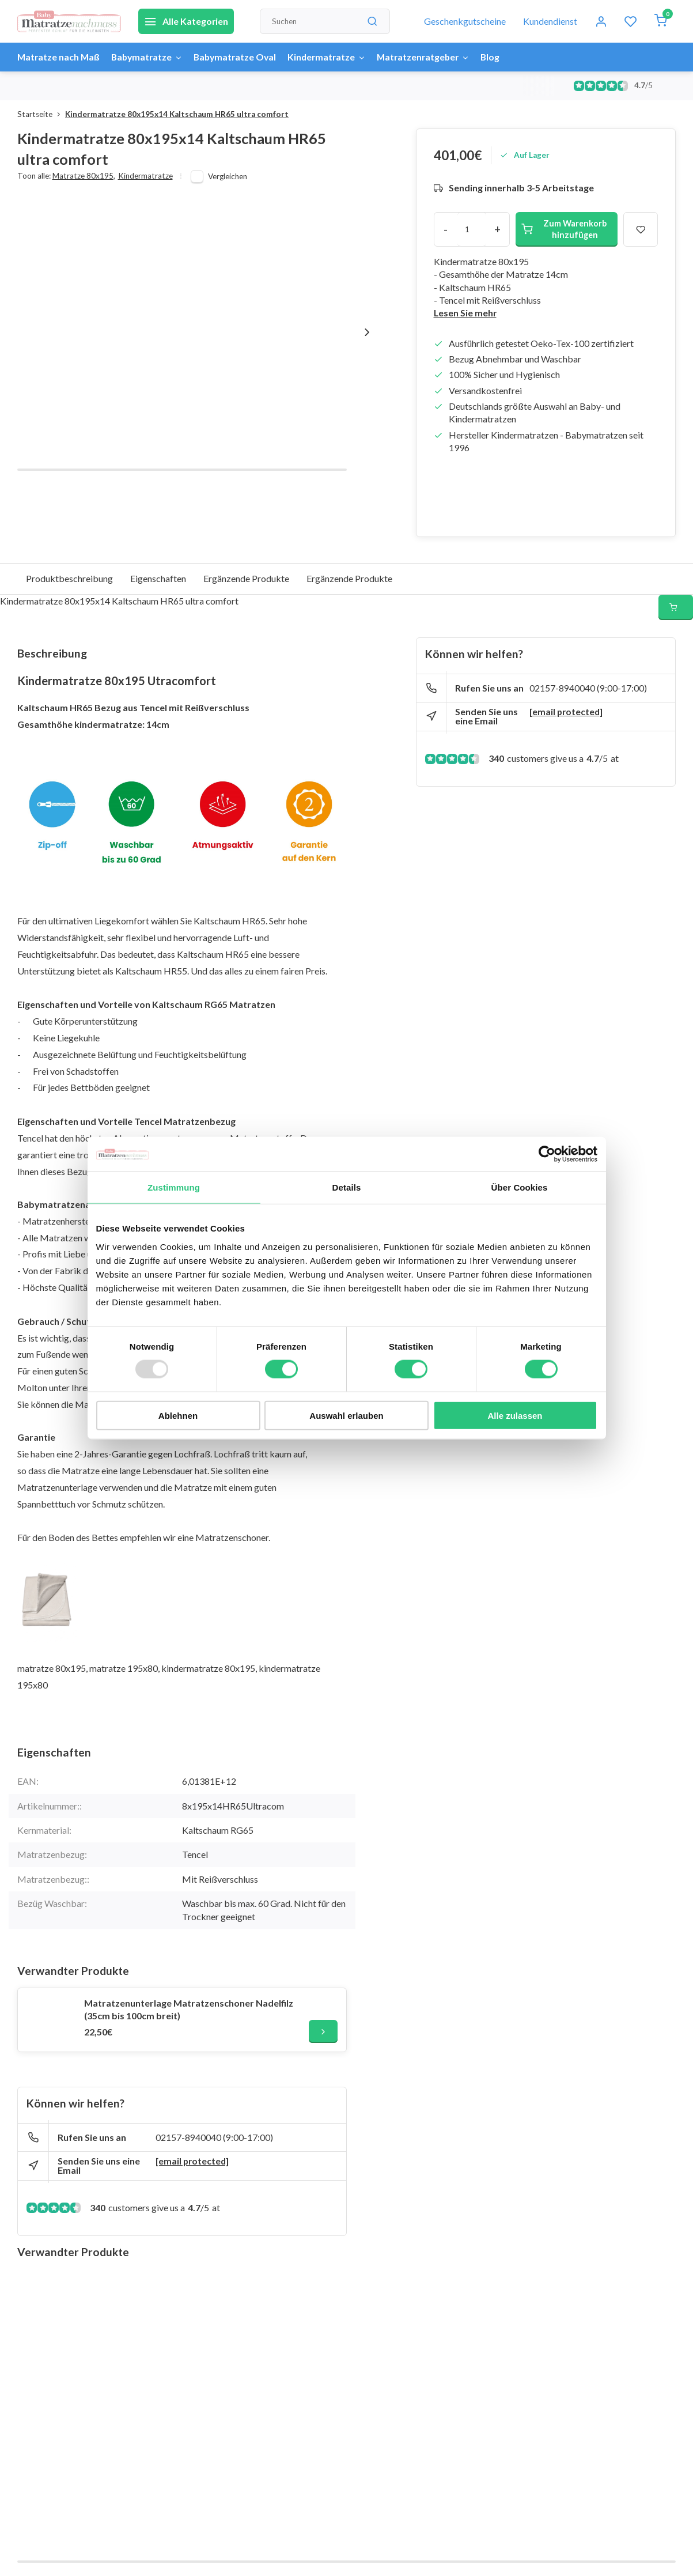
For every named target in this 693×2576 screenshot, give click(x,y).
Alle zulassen (514, 1415)
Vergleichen (227, 176)
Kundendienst (550, 21)
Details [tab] (346, 1187)
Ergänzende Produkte (246, 578)
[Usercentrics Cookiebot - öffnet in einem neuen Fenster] (547, 1154)
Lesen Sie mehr (466, 312)
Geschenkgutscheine (465, 21)
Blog (503, 56)
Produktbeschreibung (69, 578)
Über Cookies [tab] (519, 1187)
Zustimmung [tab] (173, 1187)
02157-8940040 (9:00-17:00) (214, 2137)
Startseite (41, 114)
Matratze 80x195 (83, 175)
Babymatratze (150, 56)
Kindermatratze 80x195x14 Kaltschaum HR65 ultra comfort (177, 114)
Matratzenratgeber (434, 56)
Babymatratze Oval (240, 56)
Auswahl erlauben (346, 1415)
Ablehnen (178, 1415)
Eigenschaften (158, 578)
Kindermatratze (335, 56)
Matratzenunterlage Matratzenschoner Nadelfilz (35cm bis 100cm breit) (188, 2009)
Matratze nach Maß (59, 56)
